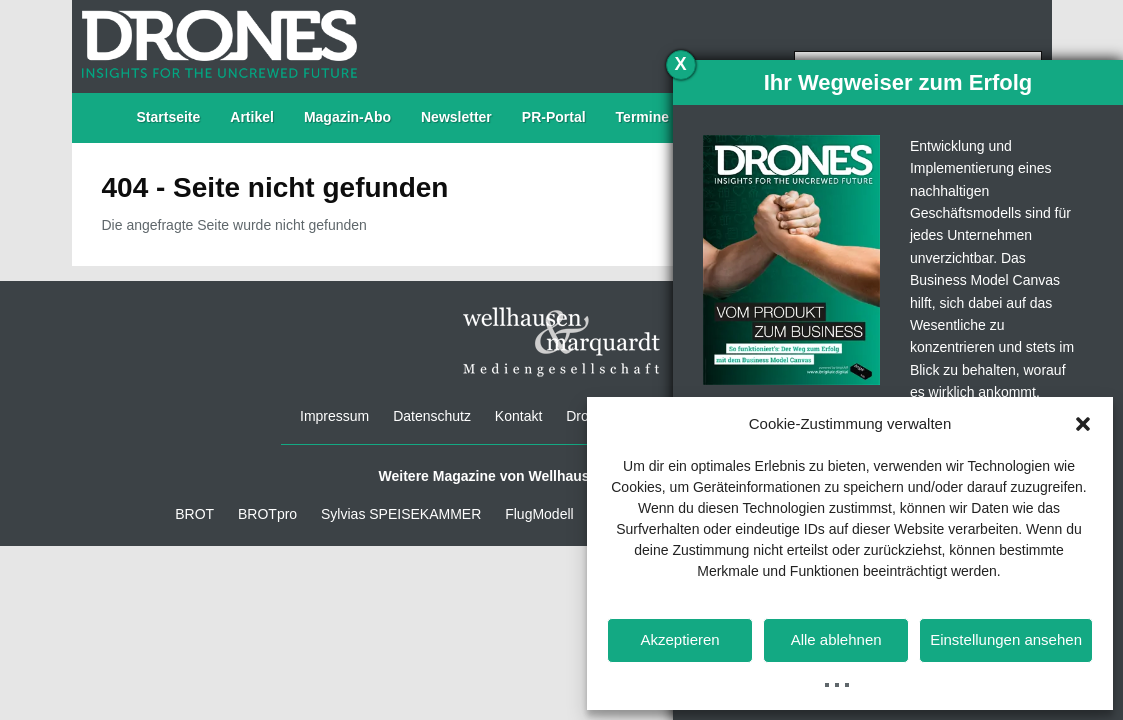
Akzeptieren (679, 639)
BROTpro (267, 514)
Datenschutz (432, 416)
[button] (1083, 424)
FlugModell (539, 514)
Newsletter (456, 117)
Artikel (252, 117)
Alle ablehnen (836, 639)
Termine (642, 117)
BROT (194, 514)
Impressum (334, 416)
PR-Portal (554, 117)
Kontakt (518, 416)
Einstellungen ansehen (1006, 639)
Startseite (169, 117)
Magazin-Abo (347, 117)
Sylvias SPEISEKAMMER (401, 514)
